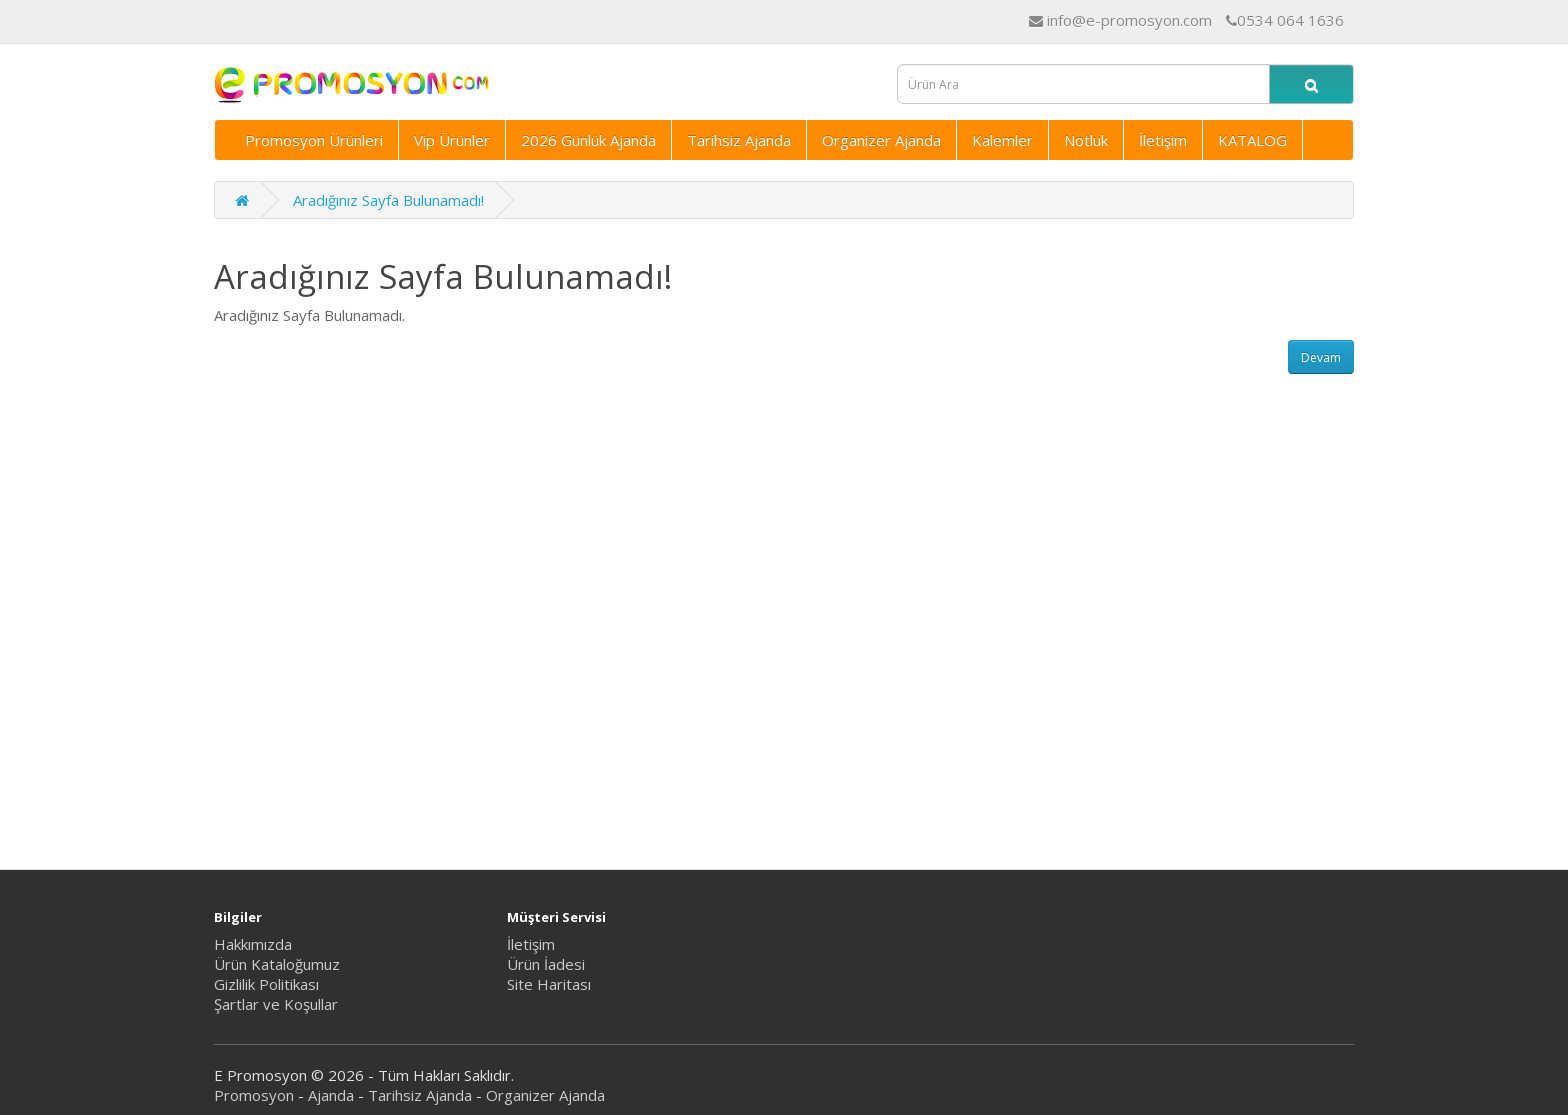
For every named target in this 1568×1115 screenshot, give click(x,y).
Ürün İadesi (546, 964)
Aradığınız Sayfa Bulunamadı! (388, 200)
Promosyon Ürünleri (314, 140)
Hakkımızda (253, 944)
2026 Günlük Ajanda (588, 140)
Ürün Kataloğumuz (277, 964)
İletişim (1163, 140)
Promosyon (254, 1095)
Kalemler (1002, 140)
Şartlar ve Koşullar (276, 1004)
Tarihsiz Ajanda (739, 140)
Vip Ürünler (452, 140)
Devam (1321, 357)
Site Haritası (549, 984)
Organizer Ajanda (881, 140)
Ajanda (331, 1095)
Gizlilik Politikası (266, 984)
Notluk (1086, 140)
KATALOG (1252, 140)
